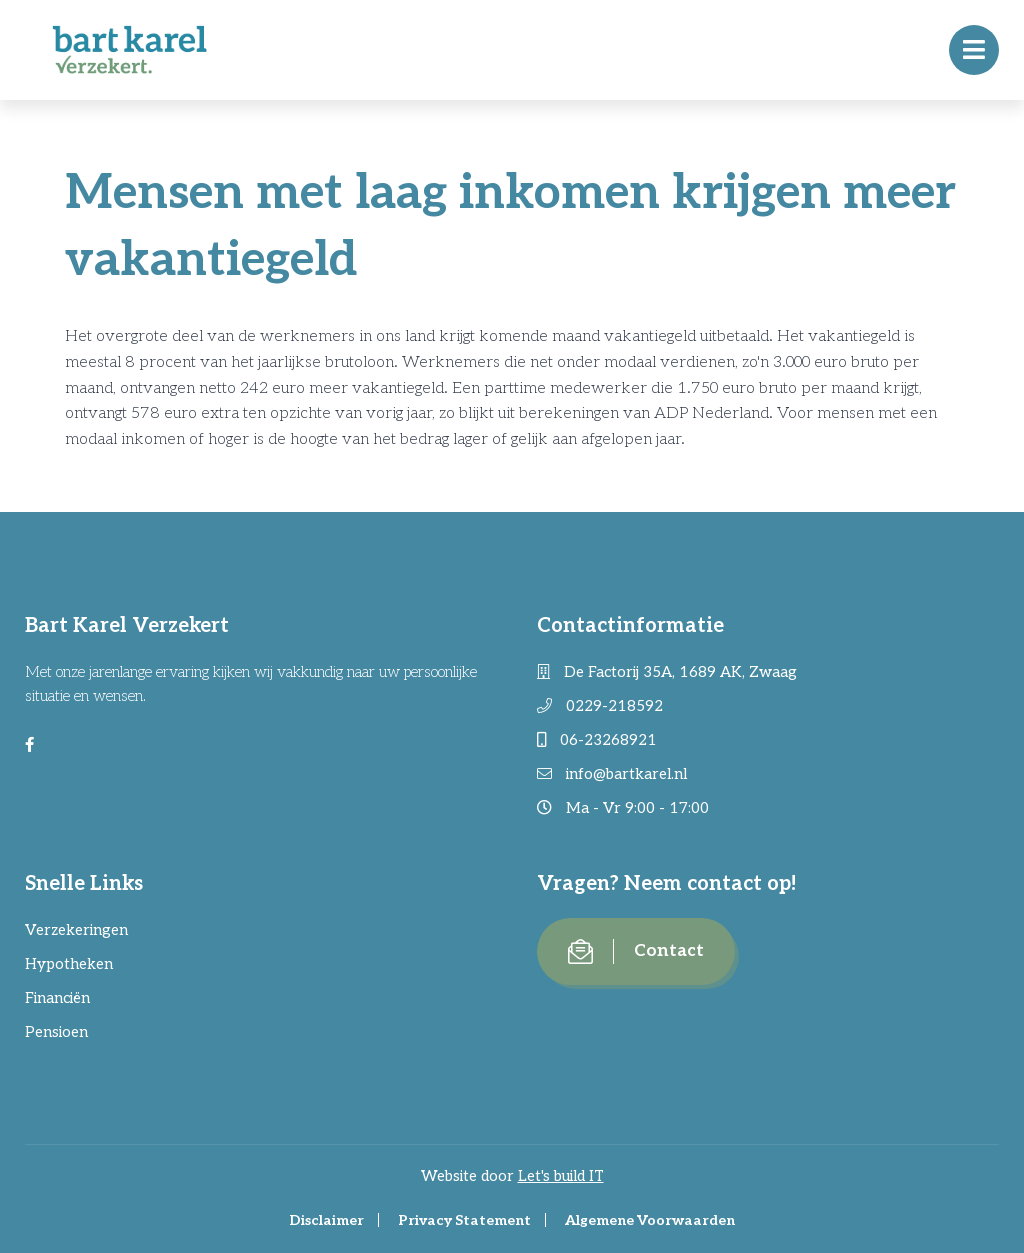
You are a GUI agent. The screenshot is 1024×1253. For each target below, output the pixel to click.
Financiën (57, 998)
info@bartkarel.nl (612, 774)
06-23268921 (597, 740)
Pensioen (56, 1032)
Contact (636, 951)
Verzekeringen (76, 930)
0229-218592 (600, 706)
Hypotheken (69, 964)
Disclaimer (326, 1220)
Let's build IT (561, 1176)
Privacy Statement (464, 1220)
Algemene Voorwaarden (650, 1220)
